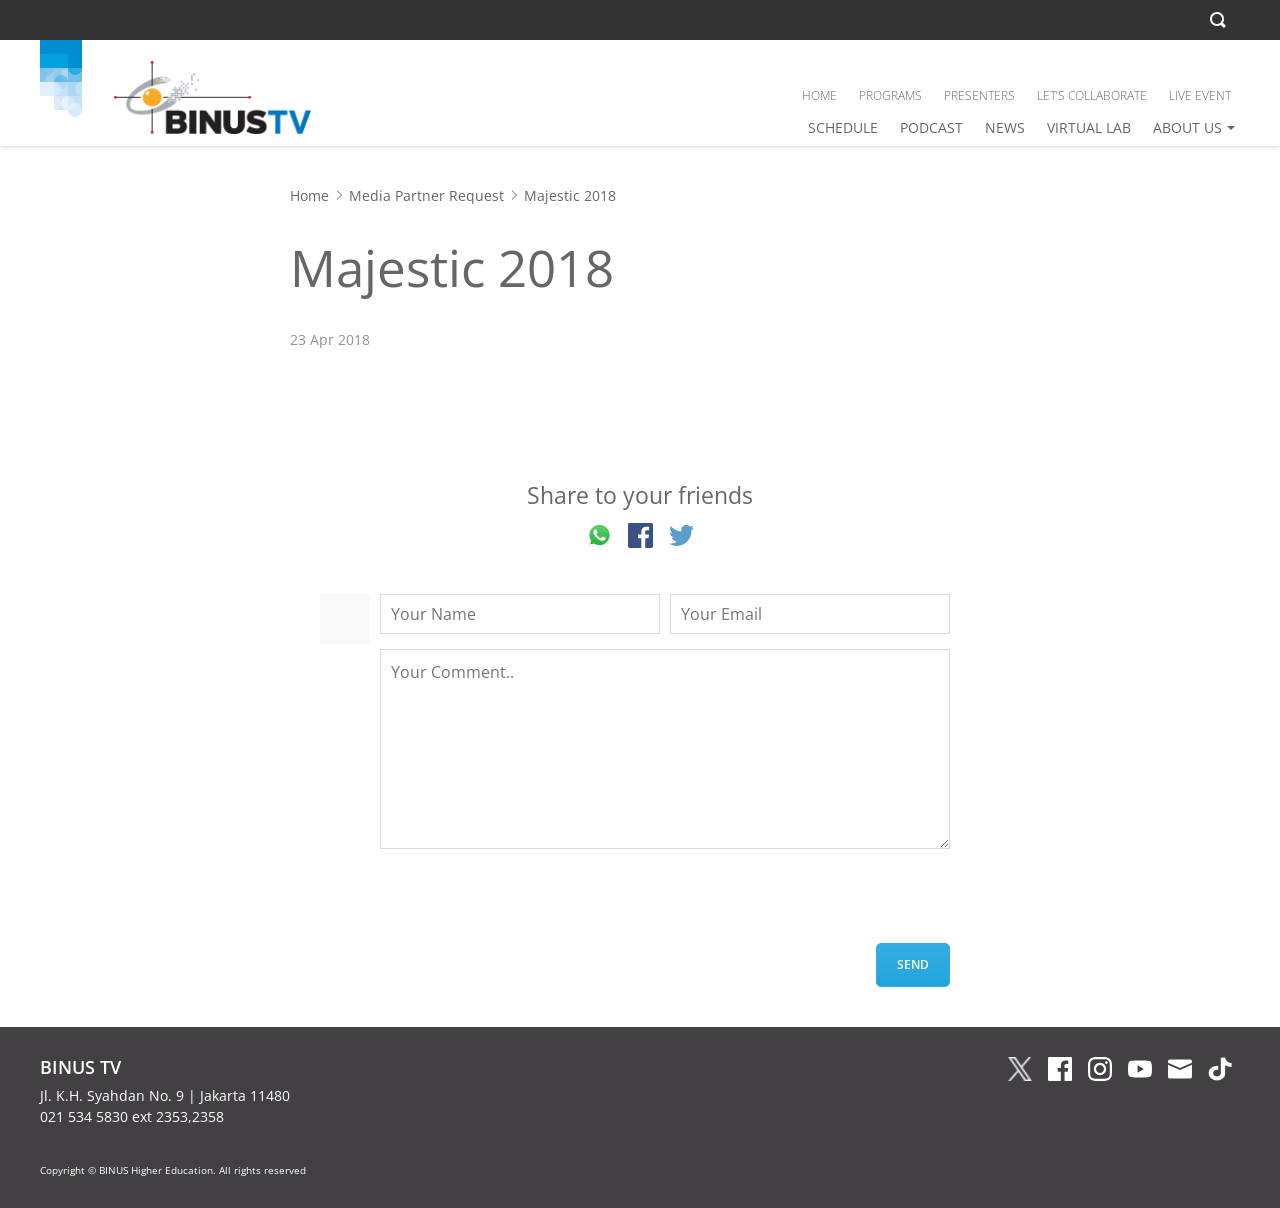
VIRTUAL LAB (1089, 127)
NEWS (1005, 127)
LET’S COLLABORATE (1092, 95)
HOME (819, 95)
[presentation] (532, 904)
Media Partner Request (426, 195)
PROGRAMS (890, 95)
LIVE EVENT (1200, 95)
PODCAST (931, 127)
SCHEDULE (843, 127)
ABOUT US (1187, 127)
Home (309, 195)
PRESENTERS (979, 95)
